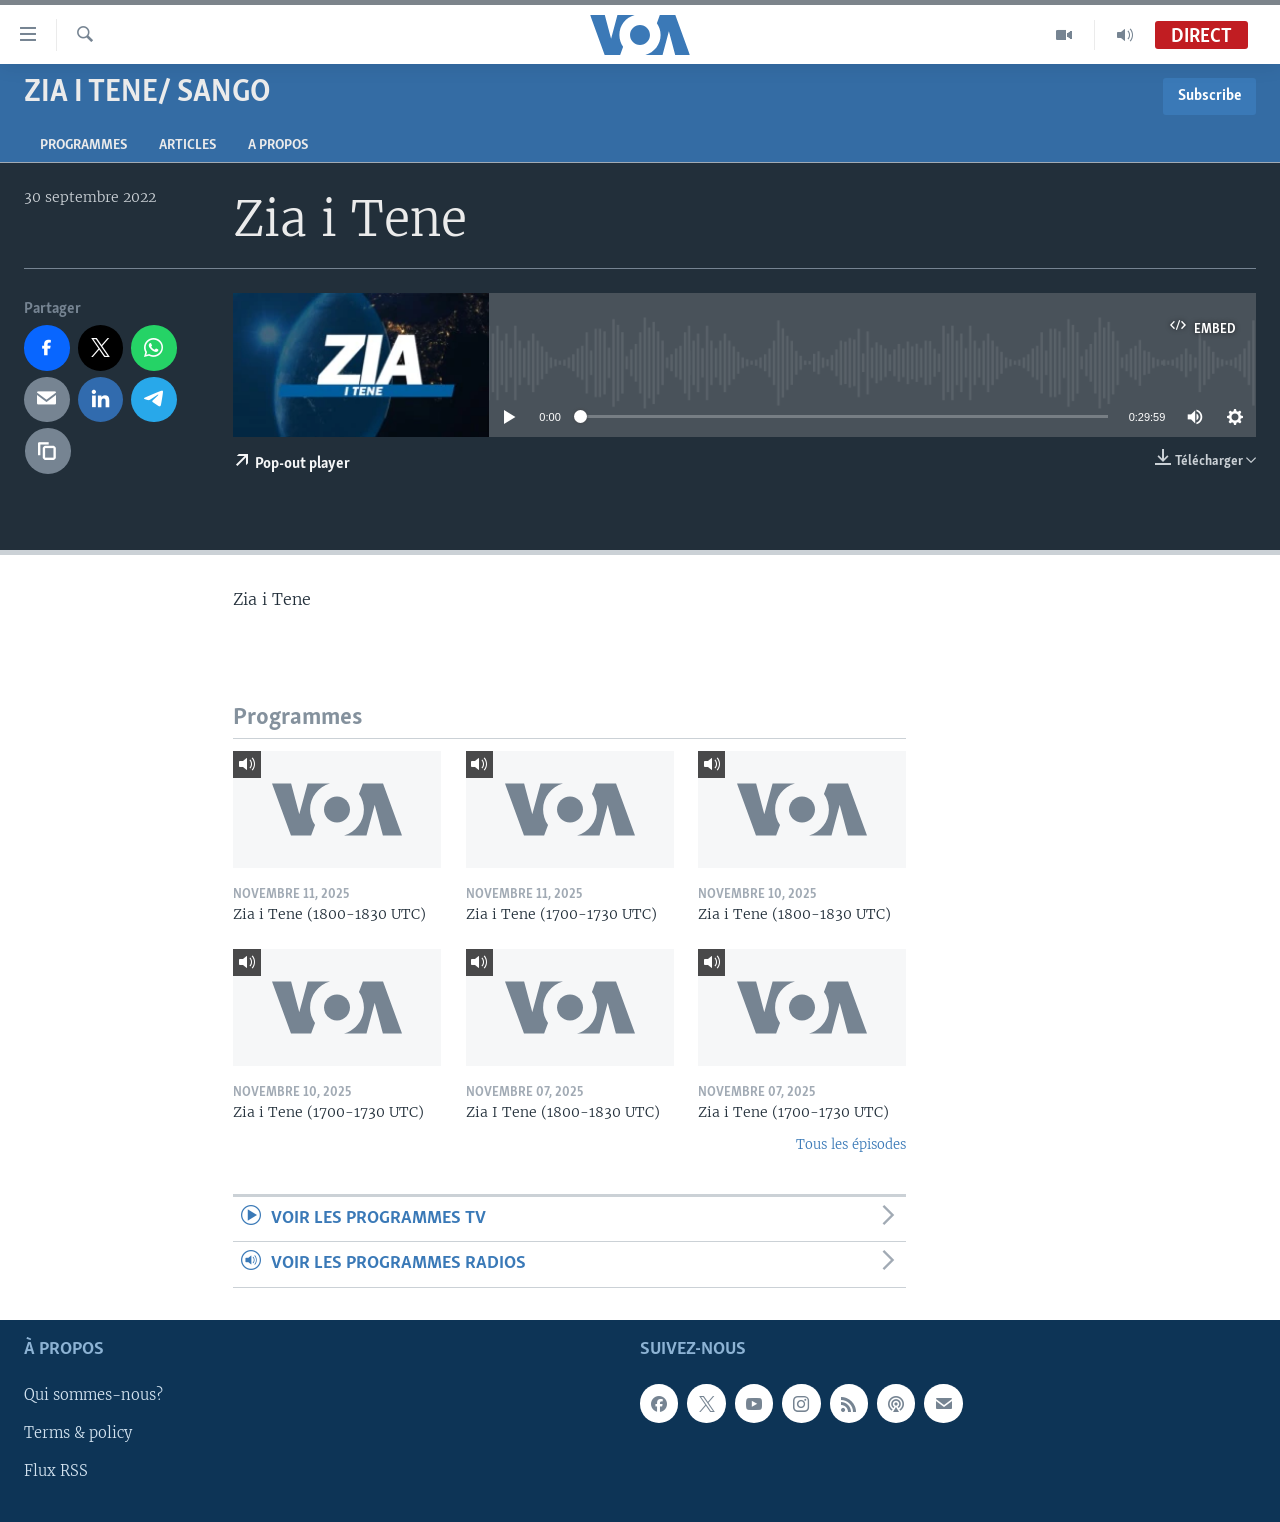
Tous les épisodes (851, 1144)
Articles (187, 145)
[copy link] (48, 451)
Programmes (83, 145)
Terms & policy (78, 1433)
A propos (278, 145)
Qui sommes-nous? (93, 1395)
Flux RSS (56, 1471)
